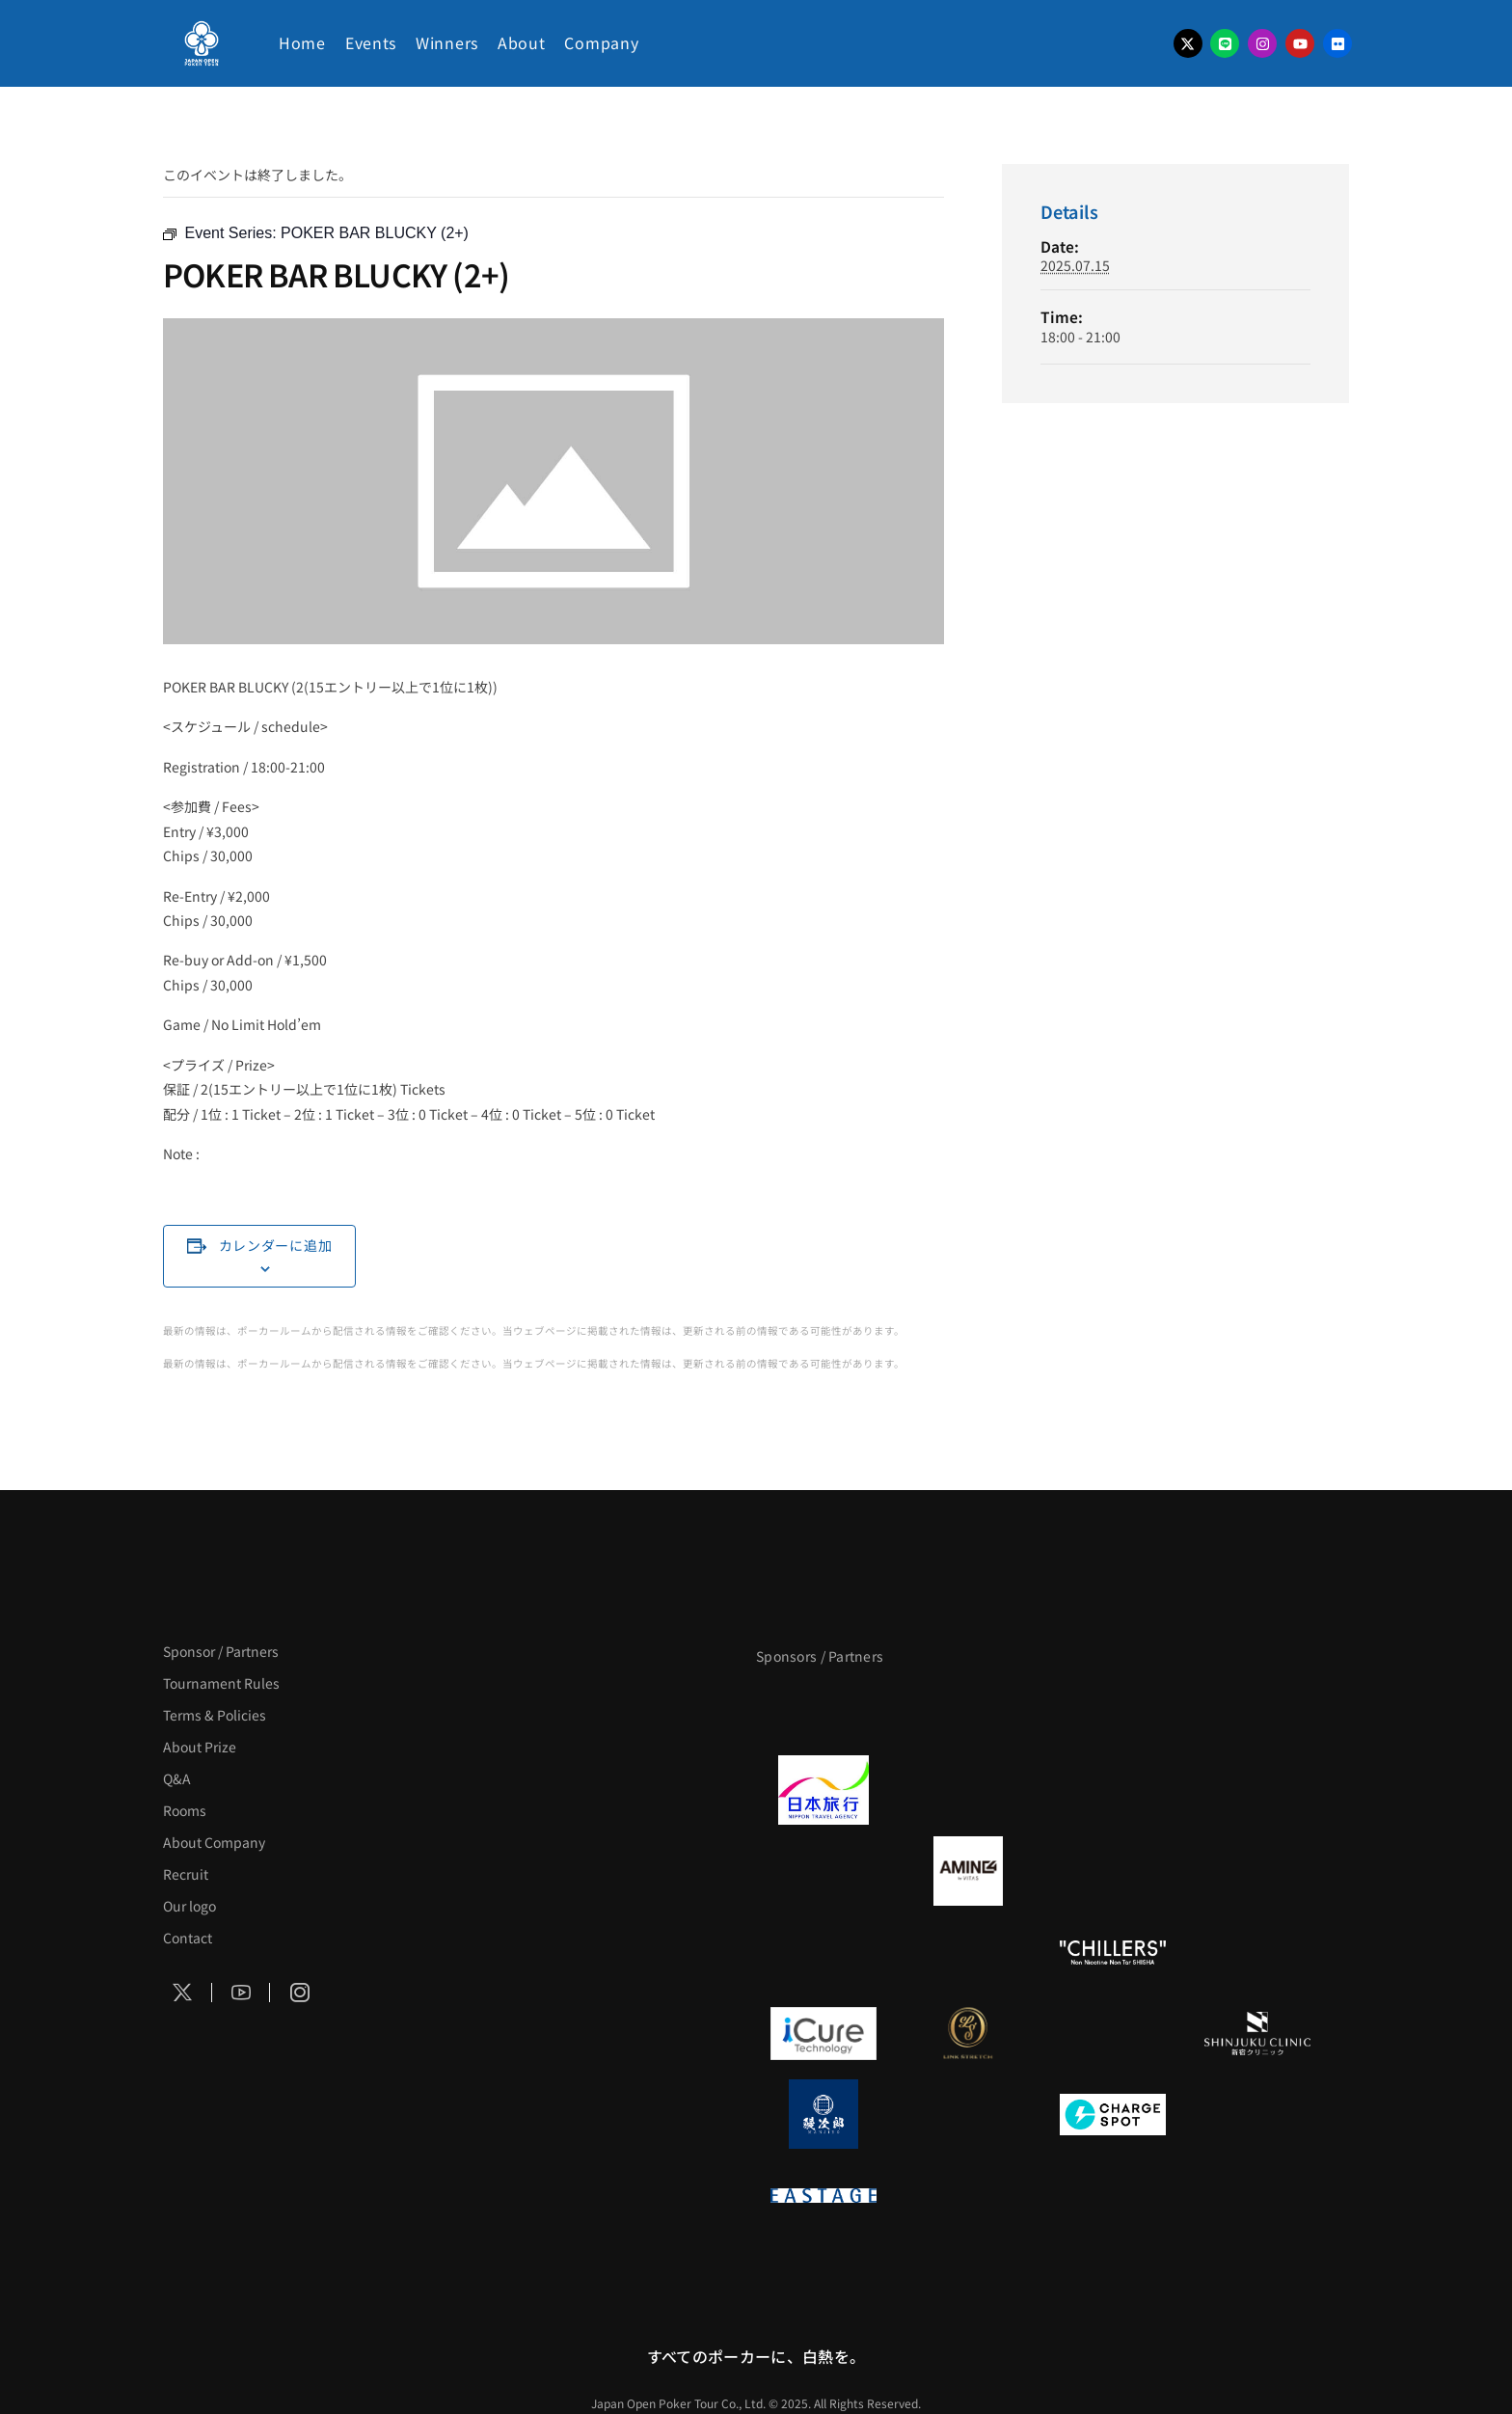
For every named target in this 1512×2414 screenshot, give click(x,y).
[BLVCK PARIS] (968, 1709)
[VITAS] (968, 1871)
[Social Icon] (183, 1992)
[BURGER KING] (823, 1871)
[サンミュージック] (1112, 1709)
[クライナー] (1112, 1871)
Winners (447, 42)
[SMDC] (1257, 2114)
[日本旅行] (823, 1790)
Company (601, 42)
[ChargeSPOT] (1112, 2114)
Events (370, 42)
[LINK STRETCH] (968, 2033)
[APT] (823, 1709)
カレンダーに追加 (276, 1245)
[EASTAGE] (823, 2195)
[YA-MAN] (1257, 1871)
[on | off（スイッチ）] (1257, 1952)
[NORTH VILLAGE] (968, 2114)
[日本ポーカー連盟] (968, 2195)
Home (302, 42)
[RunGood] (968, 1952)
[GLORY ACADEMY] (968, 1790)
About (522, 42)
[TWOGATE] (1112, 1790)
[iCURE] (823, 2033)
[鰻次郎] (823, 2114)
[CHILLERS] (1112, 1952)
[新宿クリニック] (1257, 2033)
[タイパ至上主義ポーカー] (1257, 1709)
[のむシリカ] (823, 1952)
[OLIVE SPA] (1112, 2033)
